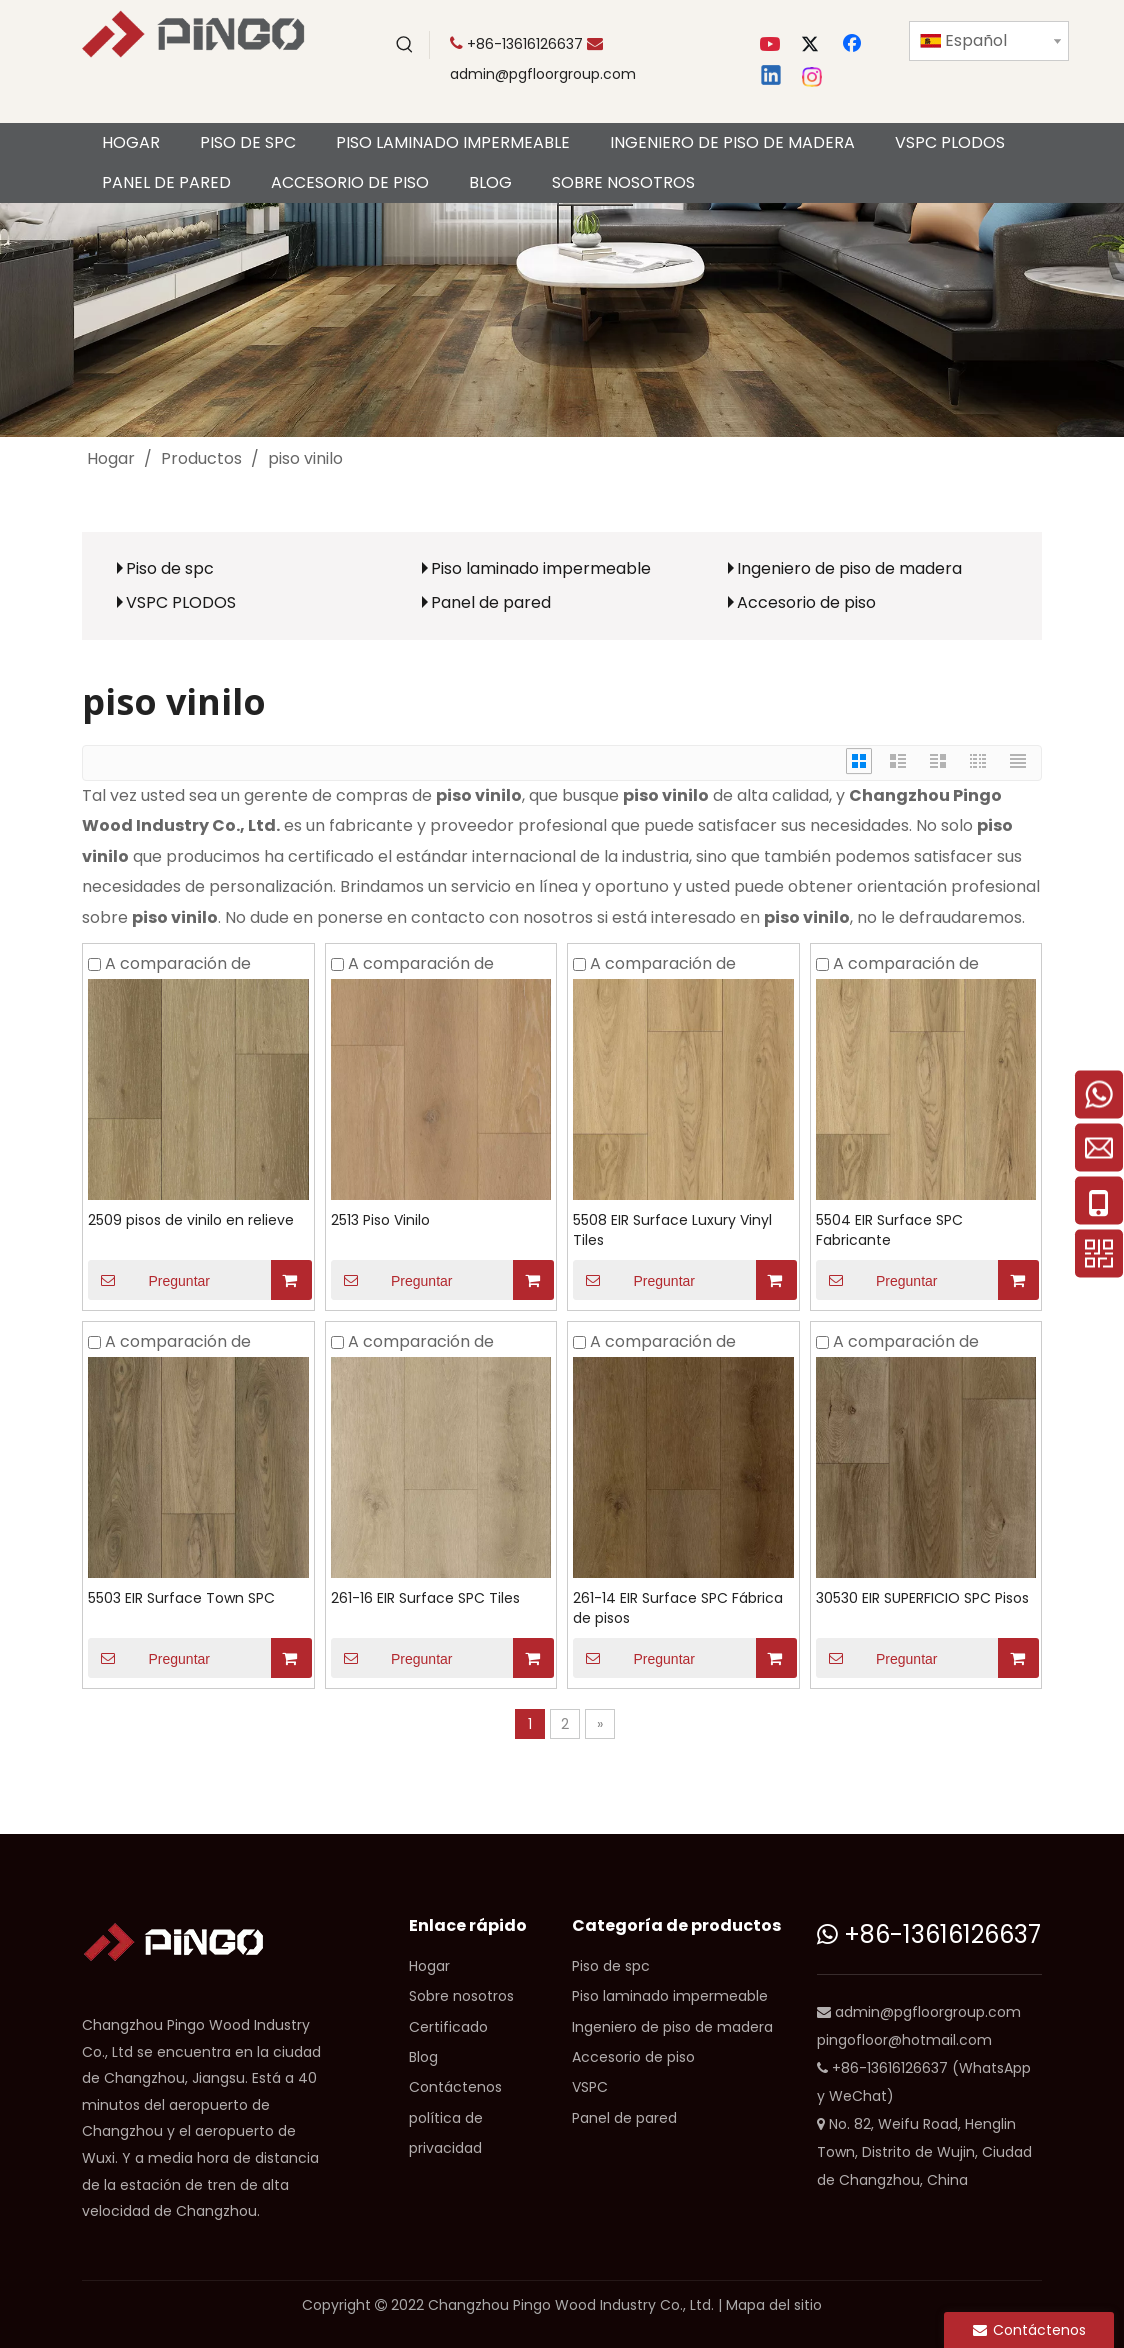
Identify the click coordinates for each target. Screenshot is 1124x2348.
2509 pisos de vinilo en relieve (191, 1220)
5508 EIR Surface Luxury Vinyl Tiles (672, 1230)
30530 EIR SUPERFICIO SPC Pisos (922, 1598)
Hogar (429, 1966)
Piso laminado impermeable (541, 568)
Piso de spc (170, 568)
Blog (423, 2057)
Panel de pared (491, 602)
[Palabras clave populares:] (405, 45)
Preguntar (149, 1280)
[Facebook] (854, 45)
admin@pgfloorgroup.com (543, 74)
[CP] (562, 320)
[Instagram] (813, 77)
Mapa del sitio (774, 2305)
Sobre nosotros (461, 1996)
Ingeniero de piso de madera (849, 568)
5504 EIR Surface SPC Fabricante (889, 1230)
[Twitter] (813, 45)
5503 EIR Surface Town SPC (181, 1598)
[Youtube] (772, 45)
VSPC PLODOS (181, 602)
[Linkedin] (772, 77)
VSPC (590, 2087)
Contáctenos (455, 2087)
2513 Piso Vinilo (380, 1220)
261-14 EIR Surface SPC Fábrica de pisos (678, 1608)
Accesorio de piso (806, 602)
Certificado (448, 2027)
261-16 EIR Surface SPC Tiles (425, 1598)
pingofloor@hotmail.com (904, 2040)
